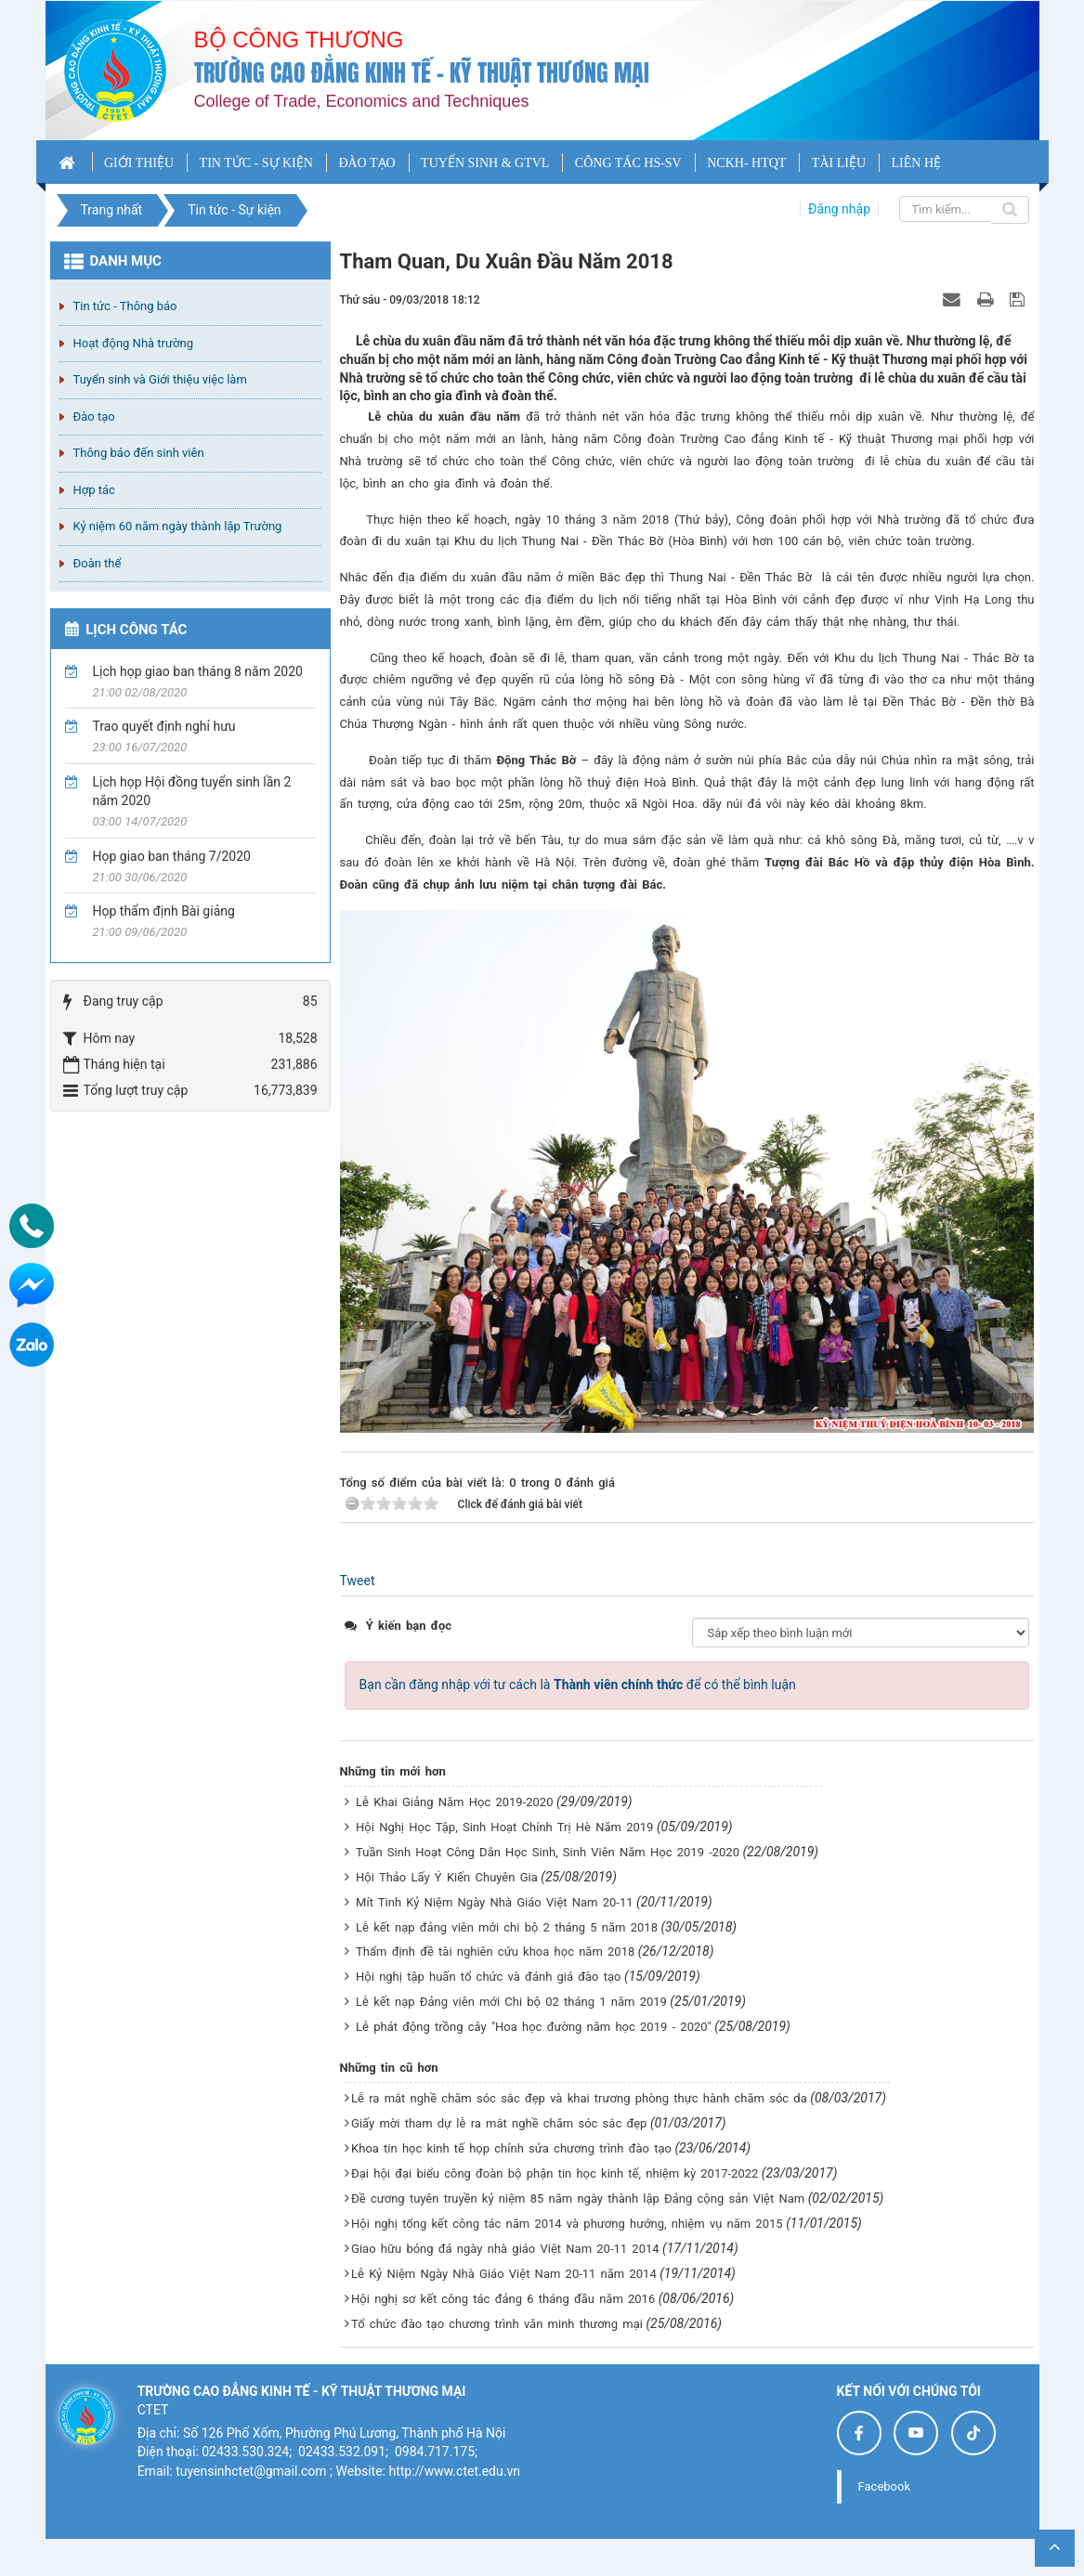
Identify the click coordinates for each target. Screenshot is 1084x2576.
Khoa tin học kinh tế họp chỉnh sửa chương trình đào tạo (511, 2148)
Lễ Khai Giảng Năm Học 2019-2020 (454, 1802)
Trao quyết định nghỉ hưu (164, 726)
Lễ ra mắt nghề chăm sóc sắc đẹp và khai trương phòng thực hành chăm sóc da (579, 2098)
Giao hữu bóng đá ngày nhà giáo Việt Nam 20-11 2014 (505, 2249)
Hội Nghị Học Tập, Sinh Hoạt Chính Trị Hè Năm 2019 (504, 1827)
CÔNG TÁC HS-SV (628, 163)
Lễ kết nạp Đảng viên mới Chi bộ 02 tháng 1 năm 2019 (511, 2002)
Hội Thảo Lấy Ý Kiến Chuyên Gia (447, 1877)
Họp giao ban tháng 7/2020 (172, 856)
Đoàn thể (97, 563)
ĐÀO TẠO (366, 163)
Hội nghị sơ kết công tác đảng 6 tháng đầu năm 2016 (503, 2299)
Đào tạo (94, 416)
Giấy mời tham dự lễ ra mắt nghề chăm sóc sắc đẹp (498, 2123)
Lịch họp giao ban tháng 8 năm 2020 (198, 671)
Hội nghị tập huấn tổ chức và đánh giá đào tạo (488, 1977)
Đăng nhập (839, 209)
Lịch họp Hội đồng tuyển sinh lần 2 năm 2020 (192, 791)
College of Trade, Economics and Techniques (361, 101)
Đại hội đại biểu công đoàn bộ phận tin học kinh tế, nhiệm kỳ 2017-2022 (554, 2173)
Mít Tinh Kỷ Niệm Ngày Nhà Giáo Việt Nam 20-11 (494, 1902)
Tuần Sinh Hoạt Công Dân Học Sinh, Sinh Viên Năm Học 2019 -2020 (547, 1852)
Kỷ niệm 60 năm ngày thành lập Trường (177, 526)
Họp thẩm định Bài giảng (164, 911)
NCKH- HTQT (746, 163)
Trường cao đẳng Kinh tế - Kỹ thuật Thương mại (421, 73)
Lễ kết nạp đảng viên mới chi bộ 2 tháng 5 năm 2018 (507, 1927)
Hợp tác (94, 490)
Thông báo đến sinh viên (138, 453)
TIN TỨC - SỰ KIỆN (256, 163)
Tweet (357, 1580)
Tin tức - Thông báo (125, 306)
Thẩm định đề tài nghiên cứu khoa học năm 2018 (495, 1951)
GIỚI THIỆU (139, 163)
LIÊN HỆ (917, 163)
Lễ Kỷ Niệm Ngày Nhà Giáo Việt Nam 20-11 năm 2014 (504, 2274)
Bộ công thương (299, 39)
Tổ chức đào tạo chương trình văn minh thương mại (497, 2324)
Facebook (884, 2486)
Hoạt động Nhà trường (133, 343)
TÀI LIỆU (839, 163)
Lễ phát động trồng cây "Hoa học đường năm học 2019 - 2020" (534, 2027)
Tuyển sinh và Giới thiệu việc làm (160, 379)
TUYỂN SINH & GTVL (485, 163)
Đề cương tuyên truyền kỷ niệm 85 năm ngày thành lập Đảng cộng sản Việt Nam (577, 2198)
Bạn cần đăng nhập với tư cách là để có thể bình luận (577, 1684)
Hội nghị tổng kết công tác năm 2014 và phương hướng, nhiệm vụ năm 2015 (567, 2224)
